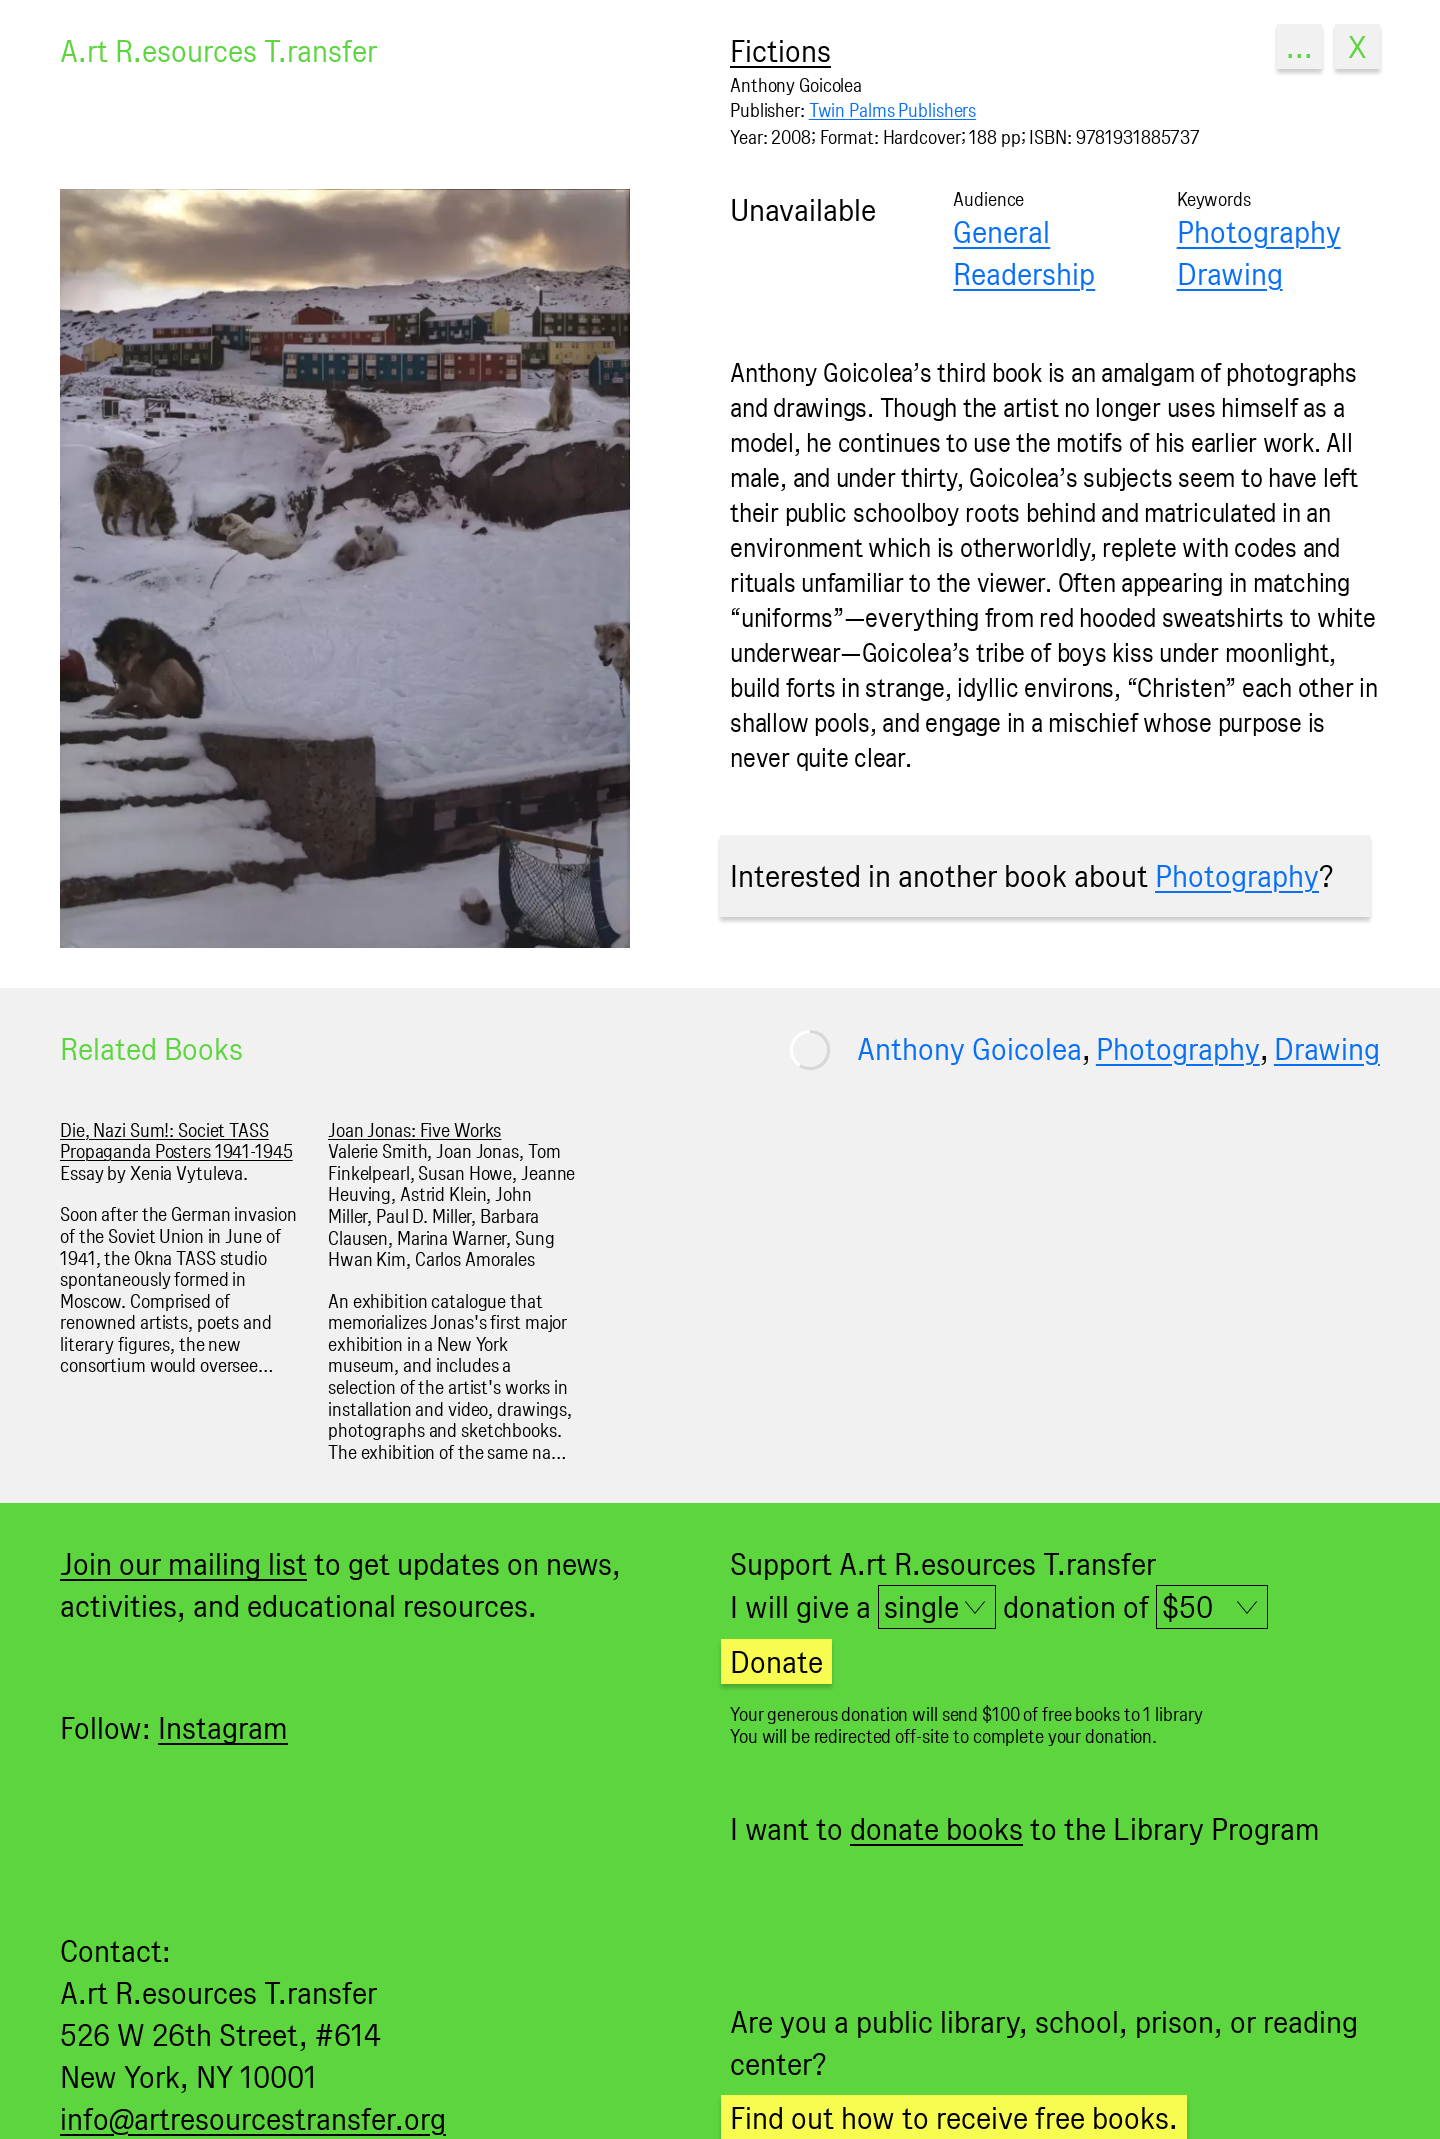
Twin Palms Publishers (892, 110)
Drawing (1230, 273)
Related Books (151, 1048)
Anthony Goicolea (969, 1048)
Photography (1259, 231)
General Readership (1024, 252)
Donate (776, 1661)
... (1299, 46)
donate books (936, 1828)
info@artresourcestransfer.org (253, 2118)
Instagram (223, 1727)
